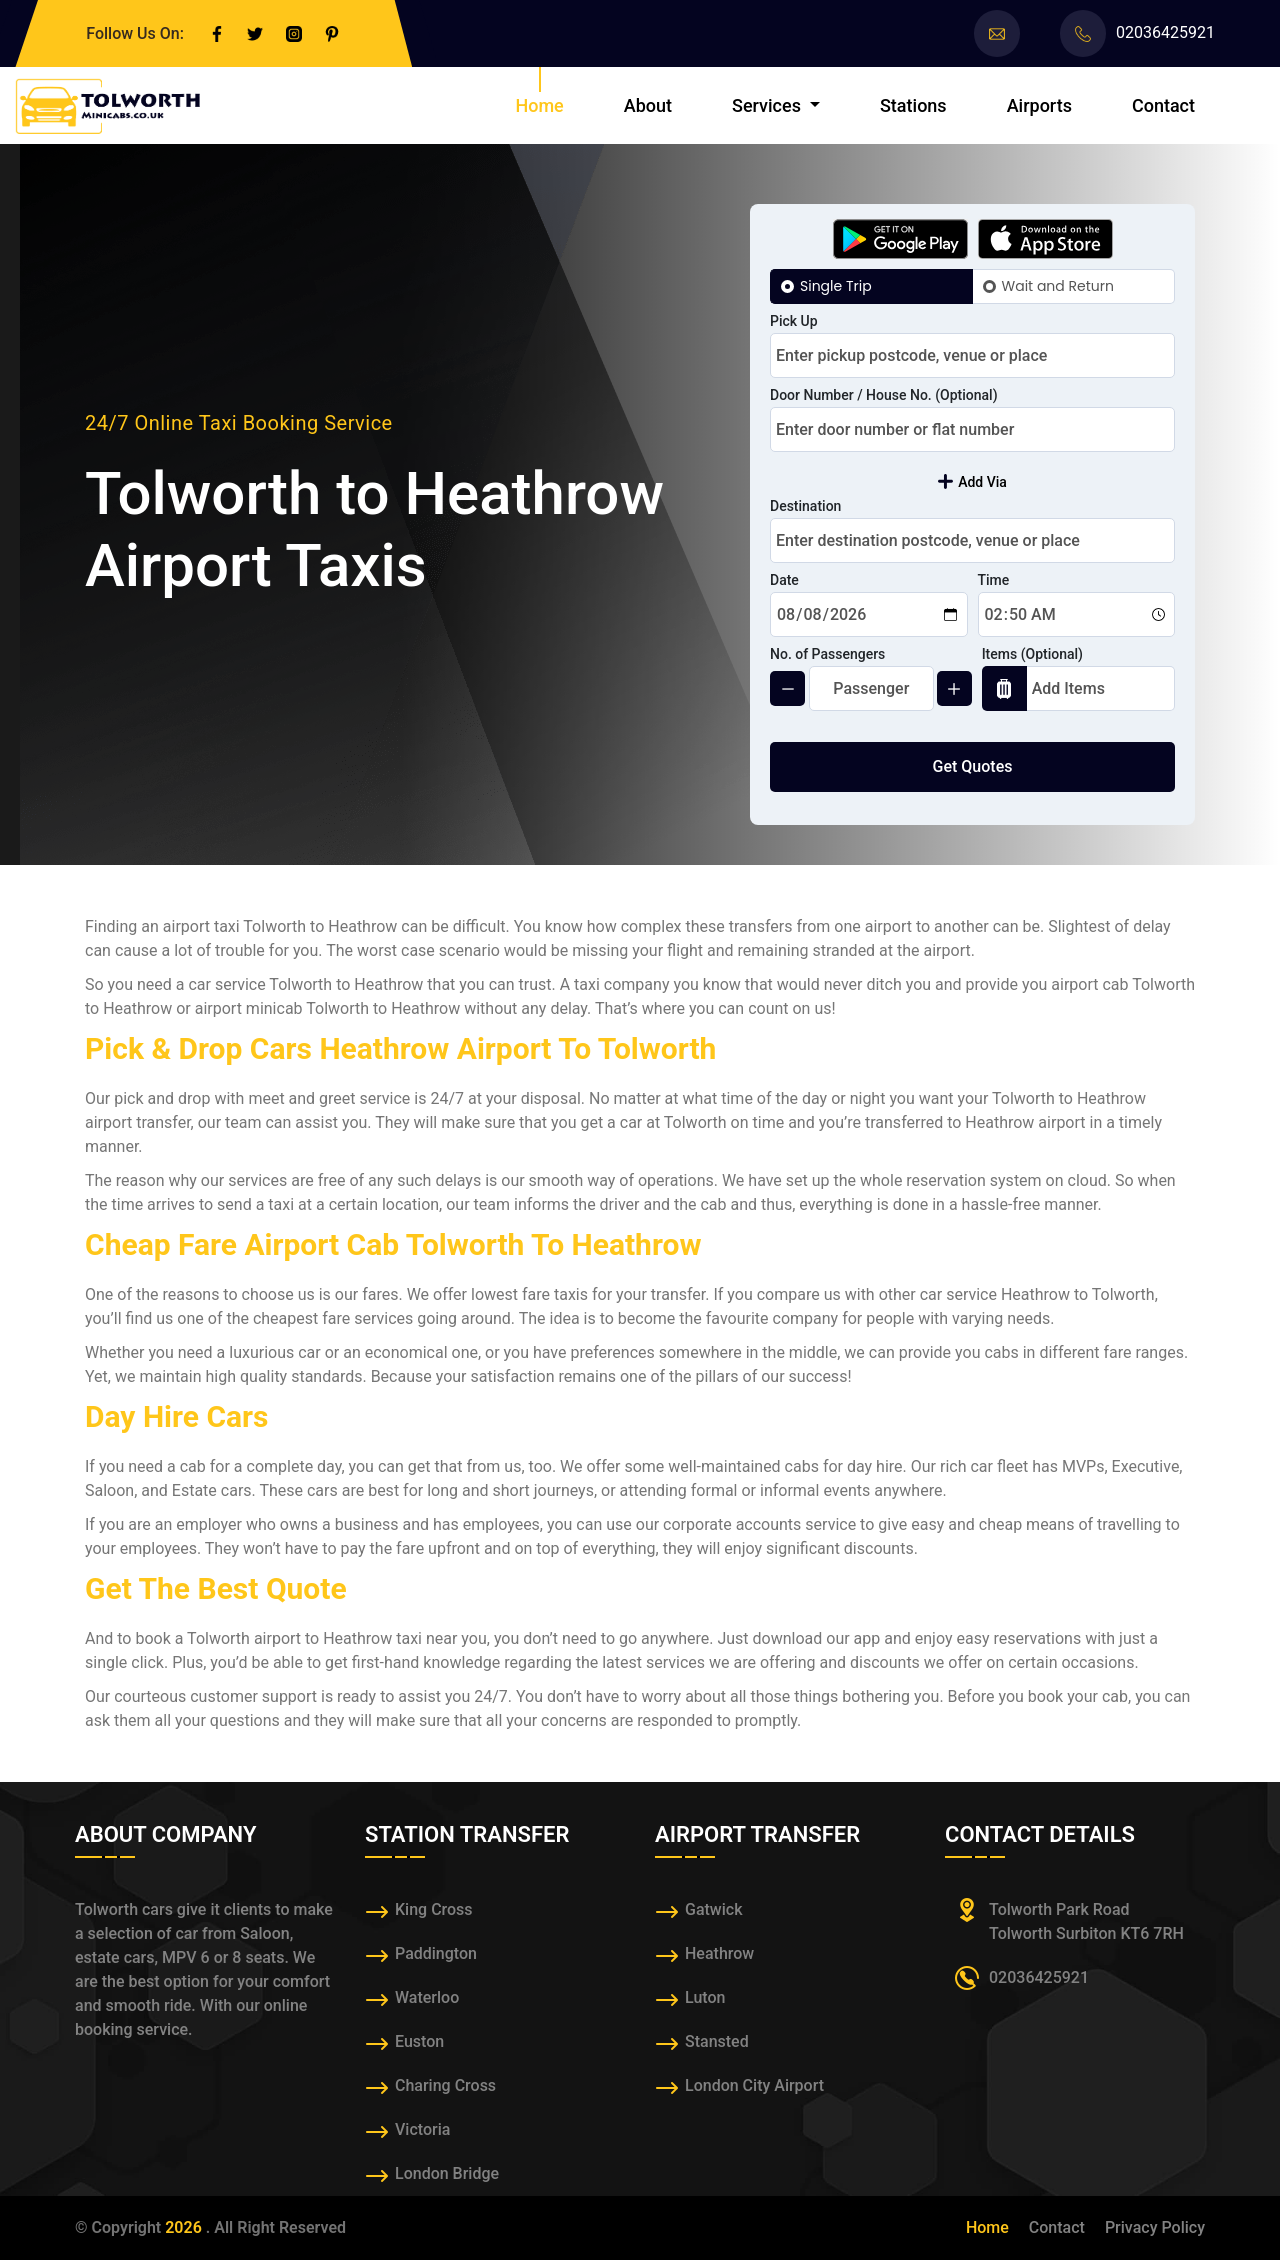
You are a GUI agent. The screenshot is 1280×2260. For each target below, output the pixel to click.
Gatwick (714, 1909)
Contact (1163, 105)
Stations (913, 105)
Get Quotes (973, 766)
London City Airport (754, 2085)
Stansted (717, 2041)
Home (539, 105)
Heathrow (719, 1953)
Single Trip (836, 286)
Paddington (436, 1953)
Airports (1039, 105)
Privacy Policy (1155, 2227)
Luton (705, 1997)
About (648, 105)
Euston (419, 2041)
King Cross (434, 1909)
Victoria (422, 2129)
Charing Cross (445, 2085)
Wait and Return (1058, 286)
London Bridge (447, 2173)
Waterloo (427, 1997)
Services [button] (768, 105)
